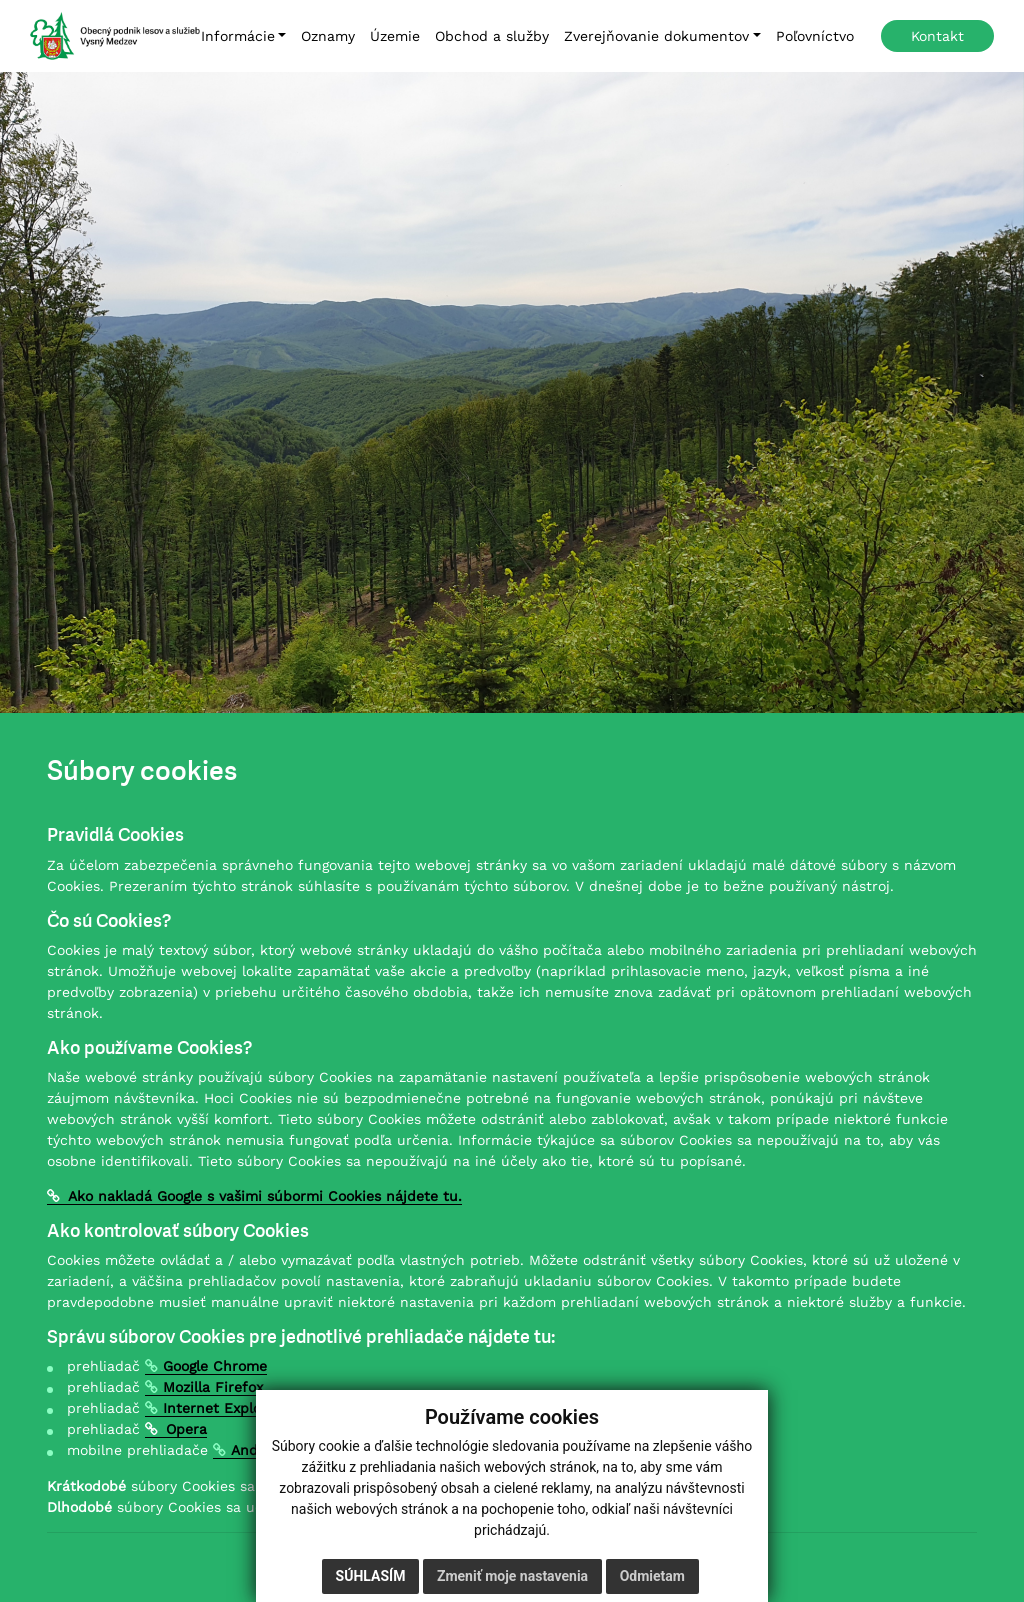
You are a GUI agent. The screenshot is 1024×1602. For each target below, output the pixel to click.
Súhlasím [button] (371, 1576)
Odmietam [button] (652, 1576)
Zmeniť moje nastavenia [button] (512, 1576)
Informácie (238, 36)
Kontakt (937, 36)
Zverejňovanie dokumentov (656, 36)
